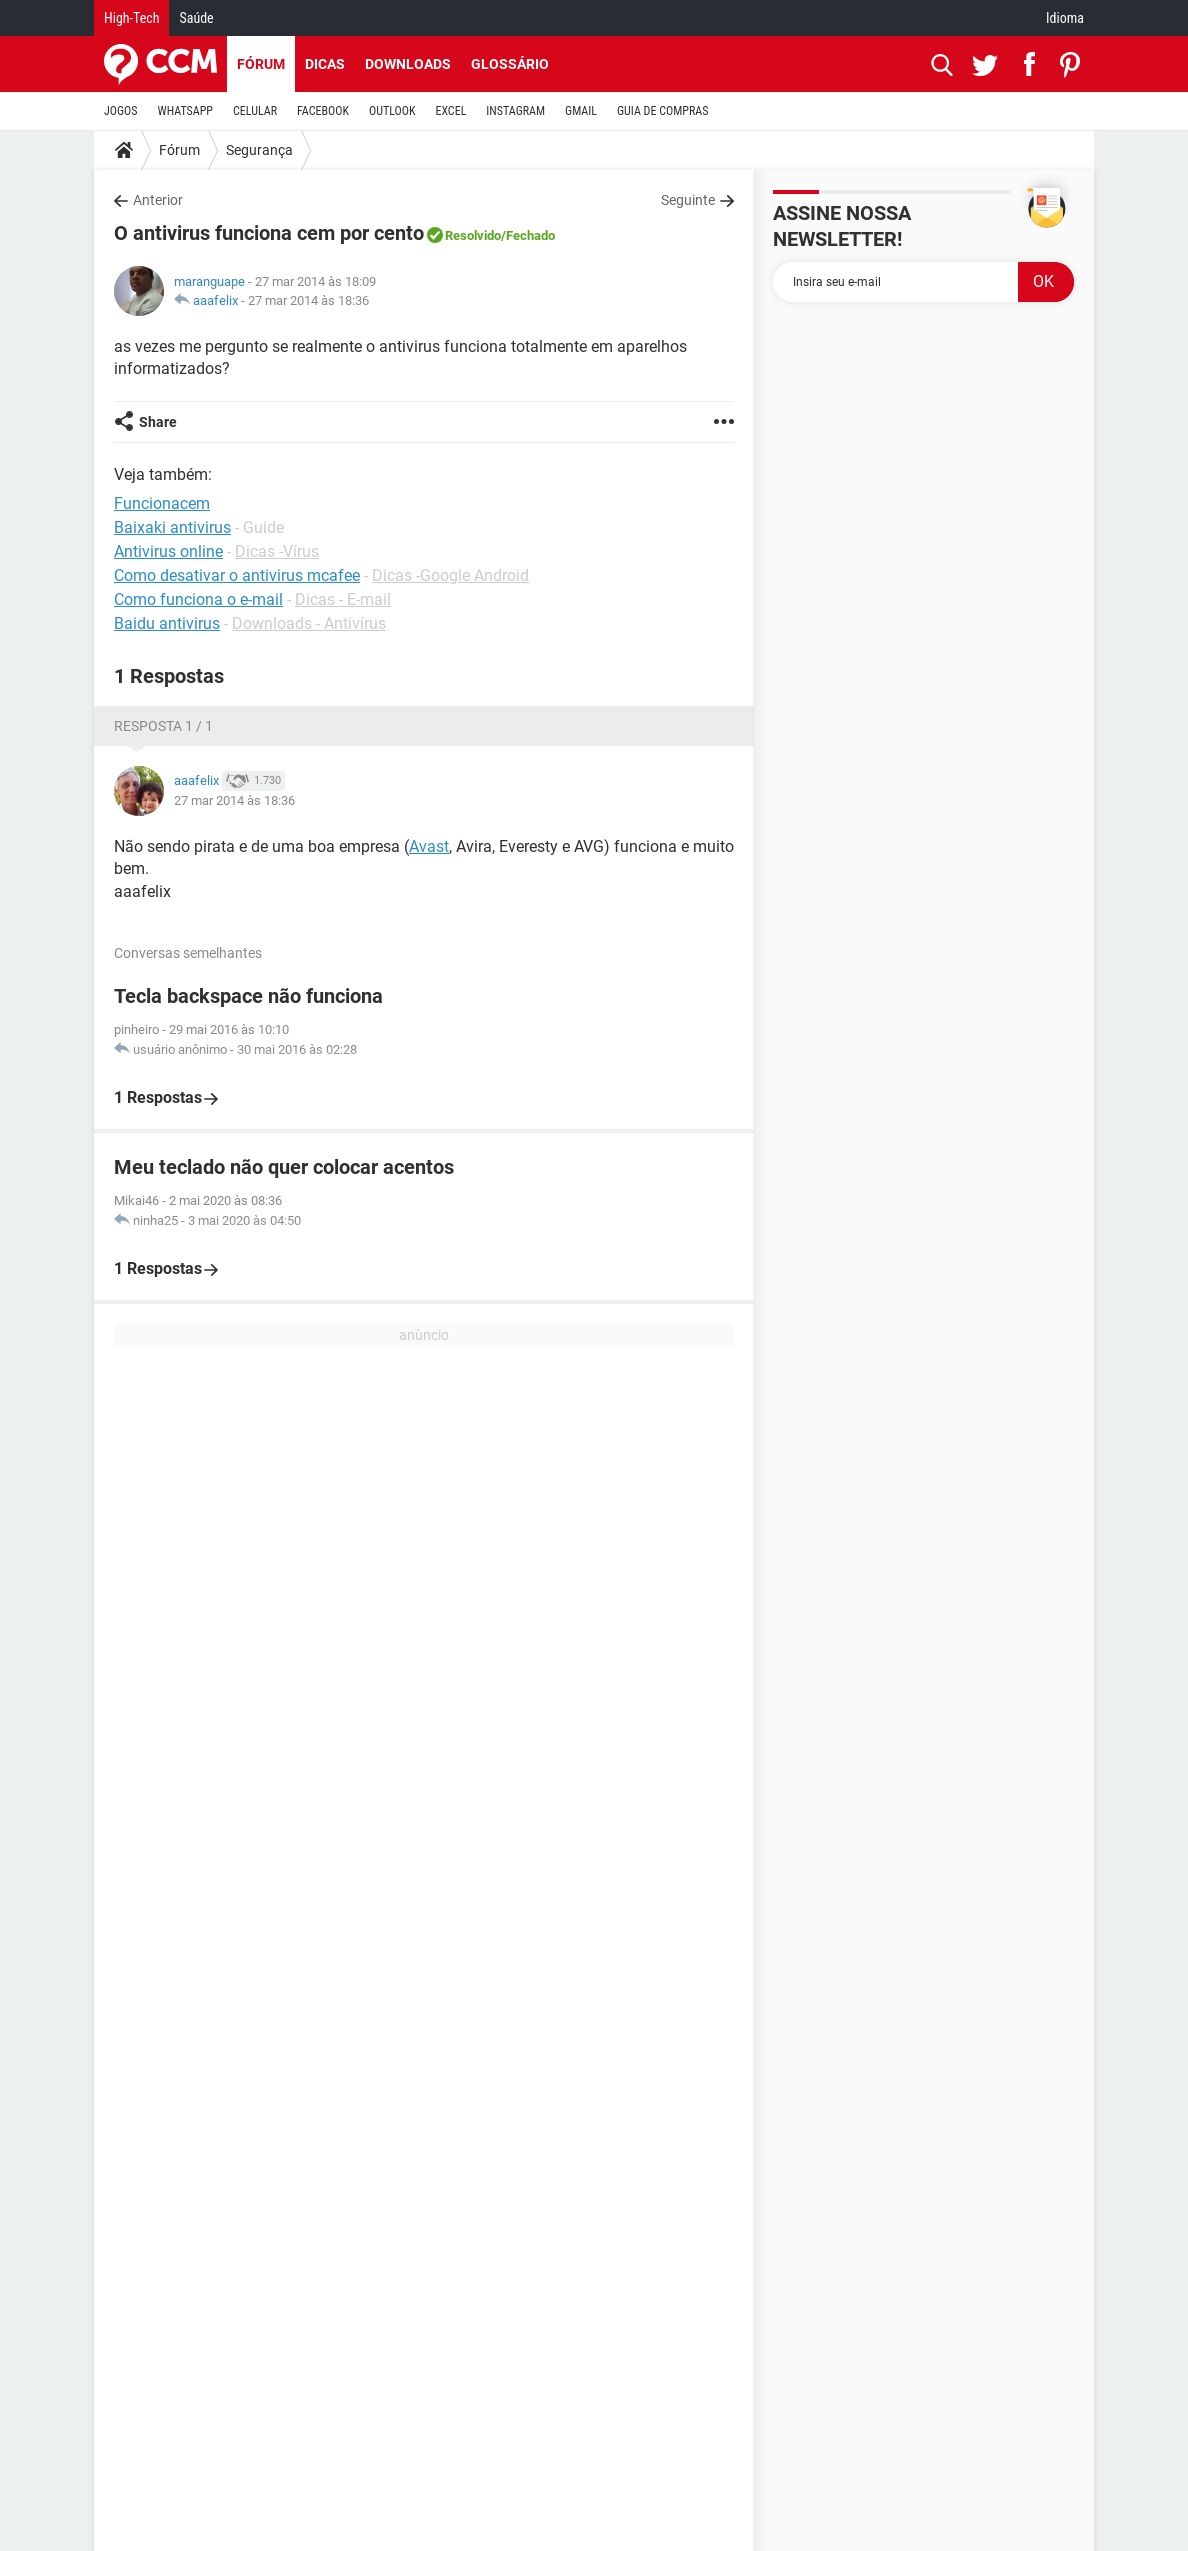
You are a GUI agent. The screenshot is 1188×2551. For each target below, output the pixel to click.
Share (158, 422)
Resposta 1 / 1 (163, 726)
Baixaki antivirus (172, 527)
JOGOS (121, 111)
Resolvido (473, 235)
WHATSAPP (185, 111)
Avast (429, 846)
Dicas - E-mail (343, 599)
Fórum (261, 64)
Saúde (196, 18)
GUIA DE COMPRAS (662, 111)
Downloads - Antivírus (309, 623)
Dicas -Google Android (450, 575)
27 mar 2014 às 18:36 (308, 300)
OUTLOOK (392, 111)
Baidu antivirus (167, 623)
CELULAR (255, 111)
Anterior (158, 200)
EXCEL (450, 111)
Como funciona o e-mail (198, 599)
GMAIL (581, 111)
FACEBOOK (323, 111)
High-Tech (131, 18)
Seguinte (688, 200)
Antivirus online (168, 551)
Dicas (325, 64)
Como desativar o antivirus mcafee (237, 575)
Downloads (408, 64)
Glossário (510, 64)
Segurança (259, 150)
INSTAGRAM (515, 111)
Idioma (1065, 18)
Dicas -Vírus (277, 551)
